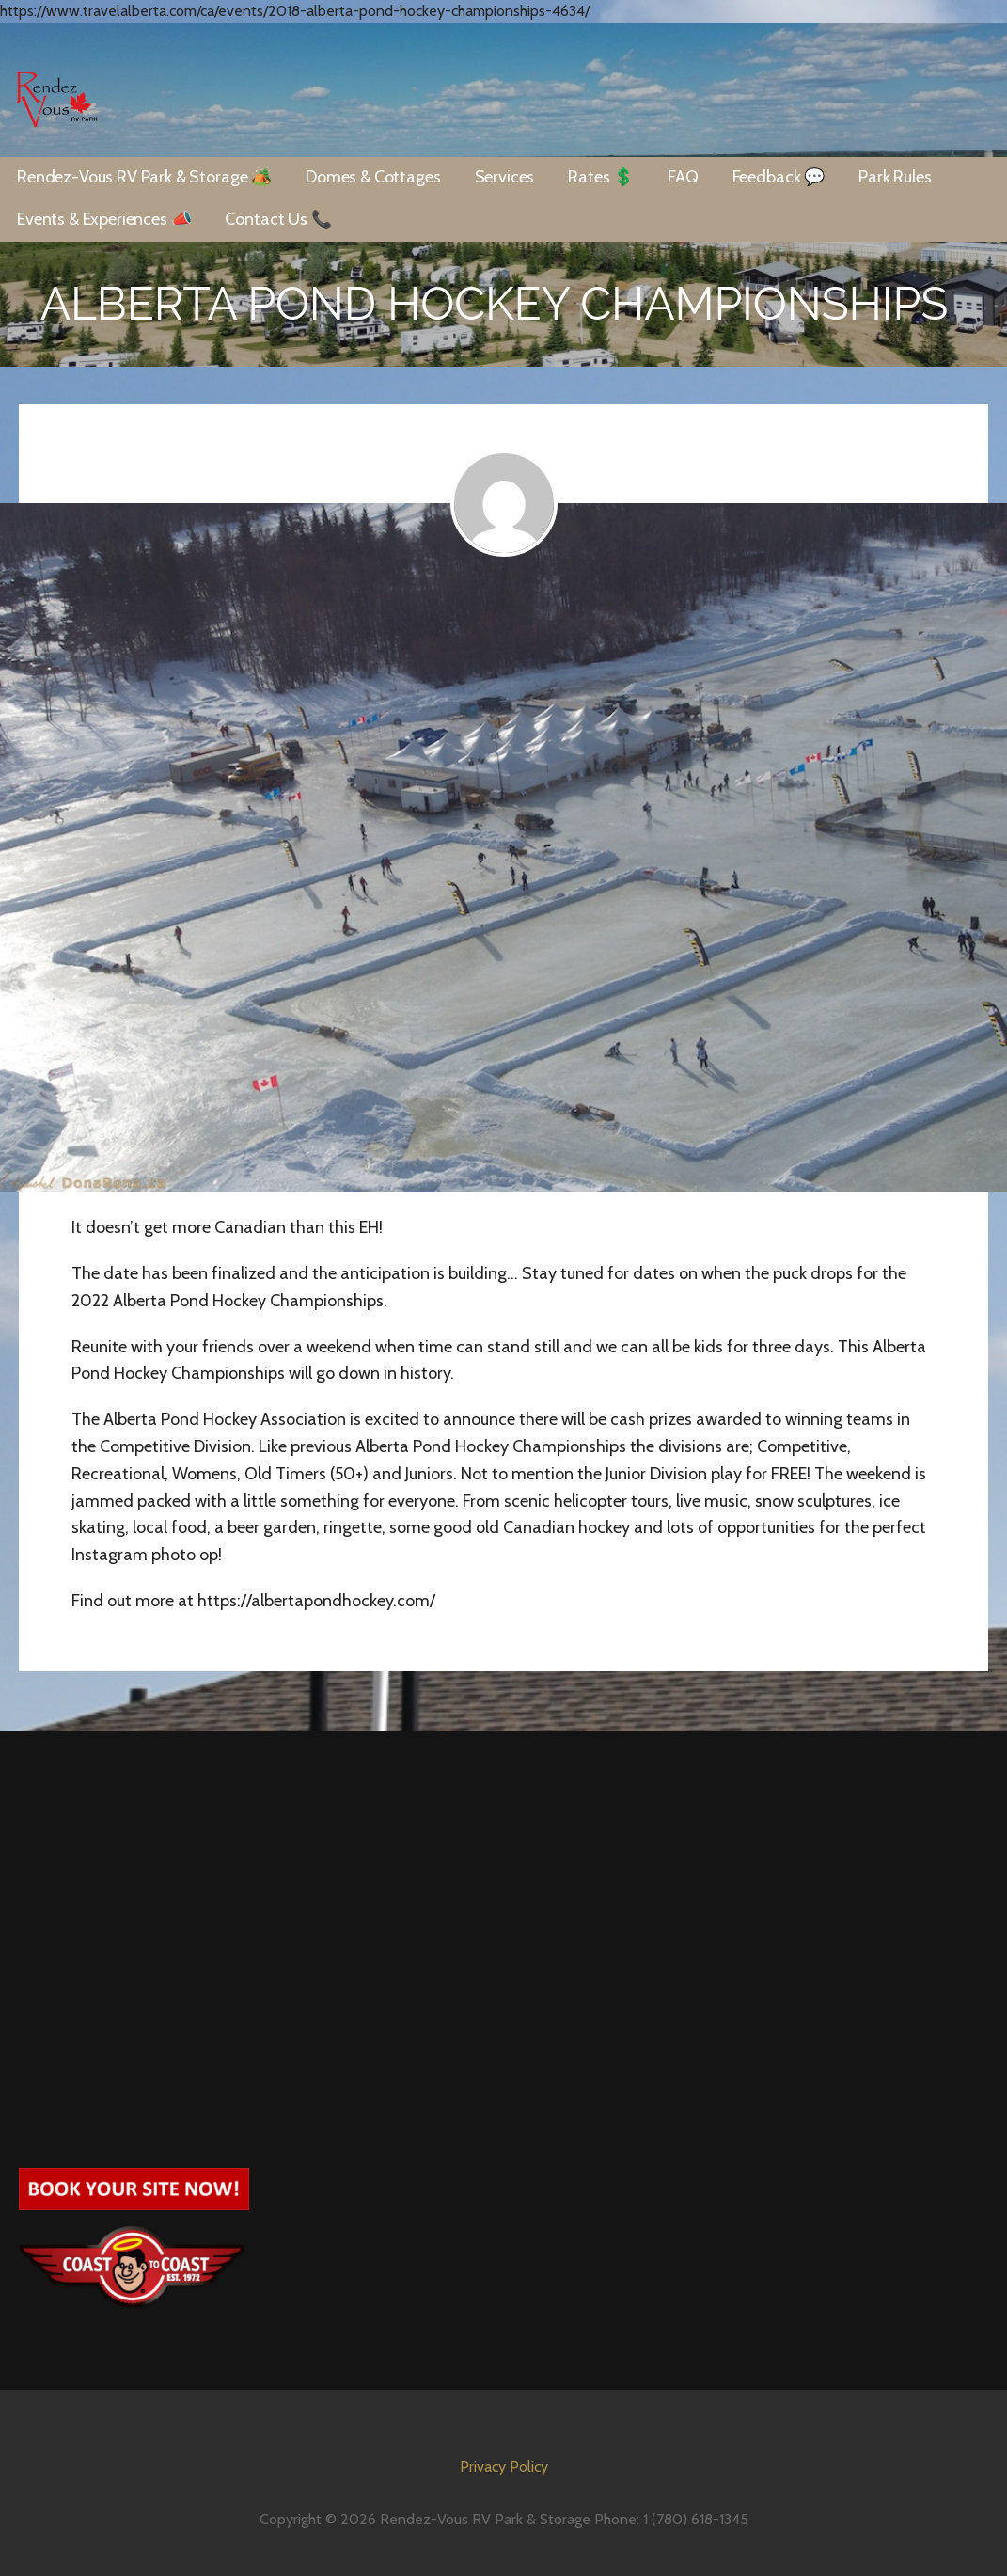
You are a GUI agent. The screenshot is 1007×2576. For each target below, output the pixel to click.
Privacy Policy (504, 2466)
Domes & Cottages (373, 176)
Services (505, 176)
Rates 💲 (601, 176)
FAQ (683, 176)
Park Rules (894, 176)
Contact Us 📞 (278, 219)
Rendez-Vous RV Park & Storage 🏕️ (144, 176)
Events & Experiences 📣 (104, 219)
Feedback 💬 (778, 176)
